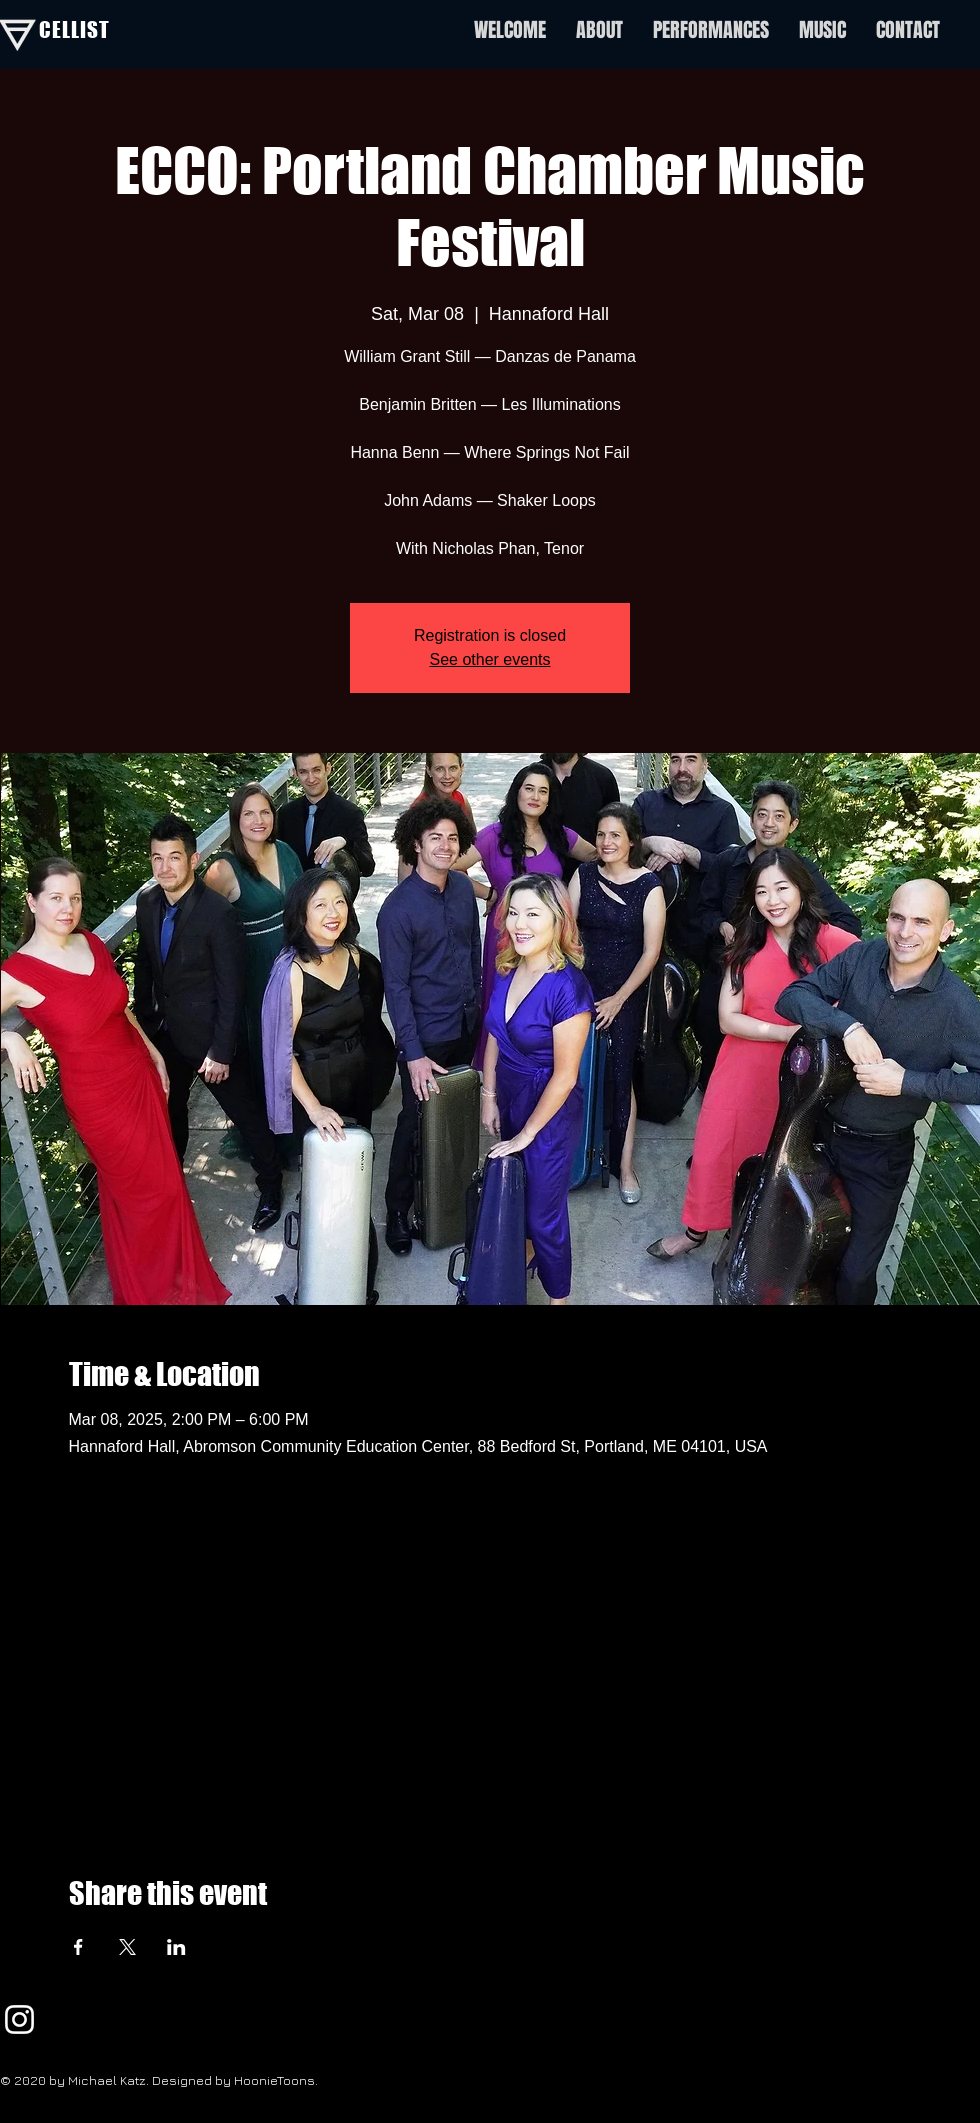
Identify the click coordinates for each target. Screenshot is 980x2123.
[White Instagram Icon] (19, 2019)
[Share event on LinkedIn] (176, 1947)
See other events (490, 659)
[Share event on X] (127, 1947)
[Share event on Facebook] (78, 1947)
